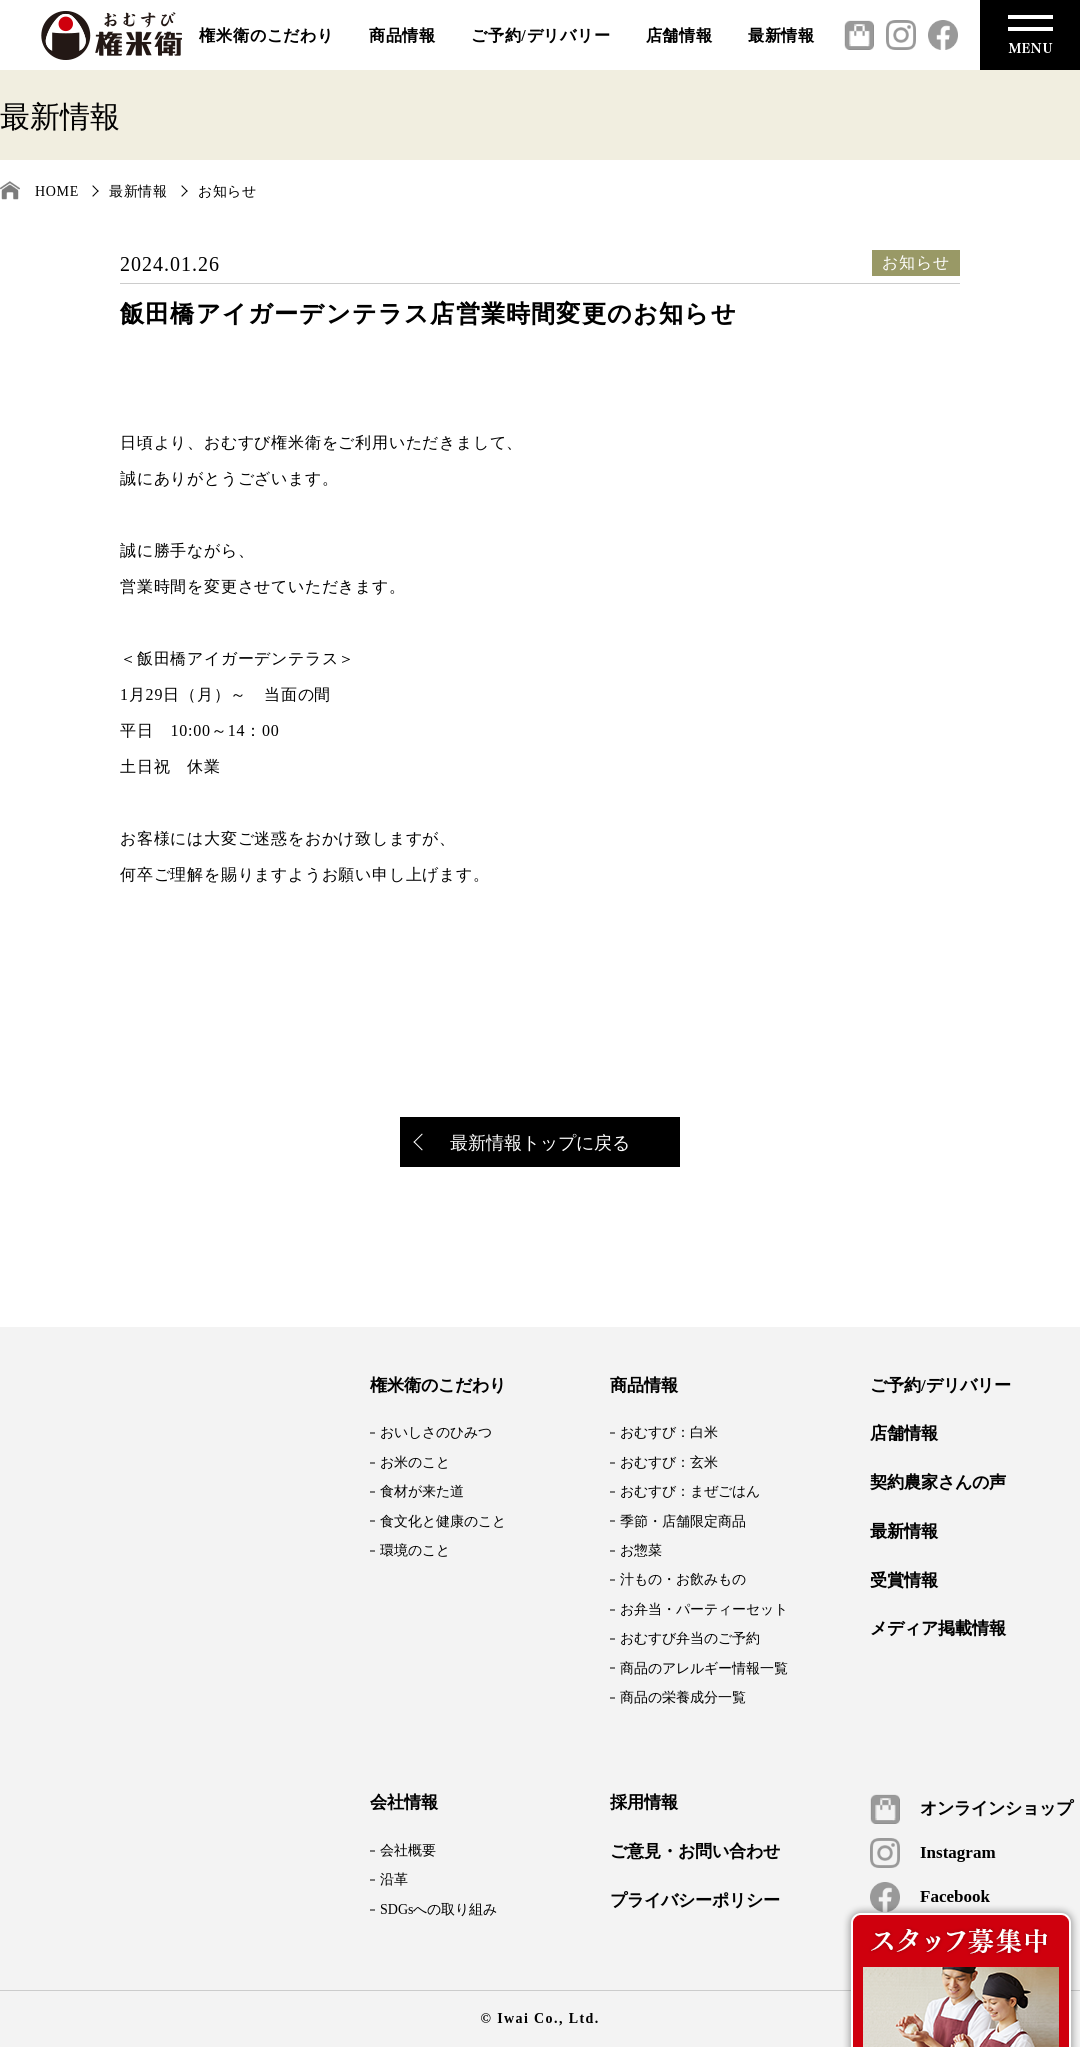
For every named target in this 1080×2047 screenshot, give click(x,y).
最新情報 (781, 35)
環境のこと (415, 1550)
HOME (57, 191)
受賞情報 (904, 1581)
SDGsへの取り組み (438, 1909)
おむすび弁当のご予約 (690, 1638)
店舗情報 (679, 35)
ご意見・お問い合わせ (695, 1852)
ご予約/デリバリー (541, 35)
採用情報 (644, 1803)
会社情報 (404, 1803)
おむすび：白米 (669, 1432)
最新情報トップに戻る (523, 1144)
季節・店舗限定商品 (683, 1521)
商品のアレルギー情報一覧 (704, 1668)
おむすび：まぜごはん (690, 1491)
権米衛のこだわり (266, 35)
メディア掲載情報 (938, 1629)
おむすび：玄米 (669, 1462)
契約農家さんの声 (938, 1483)
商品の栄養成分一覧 (683, 1697)
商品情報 (402, 35)
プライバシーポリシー (695, 1901)
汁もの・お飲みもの (683, 1579)
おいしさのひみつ (436, 1432)
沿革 (394, 1879)
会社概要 (408, 1850)
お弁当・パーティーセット (704, 1609)
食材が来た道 (422, 1491)
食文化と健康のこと (443, 1521)
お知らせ (227, 191)
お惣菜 (641, 1550)
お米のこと (415, 1462)
